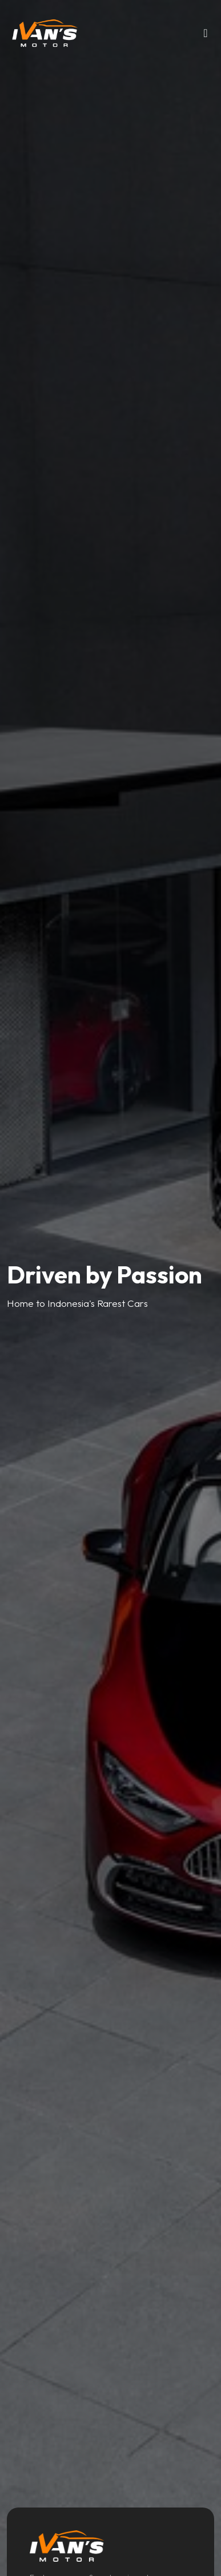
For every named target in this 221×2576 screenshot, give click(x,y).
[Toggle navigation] (205, 36)
